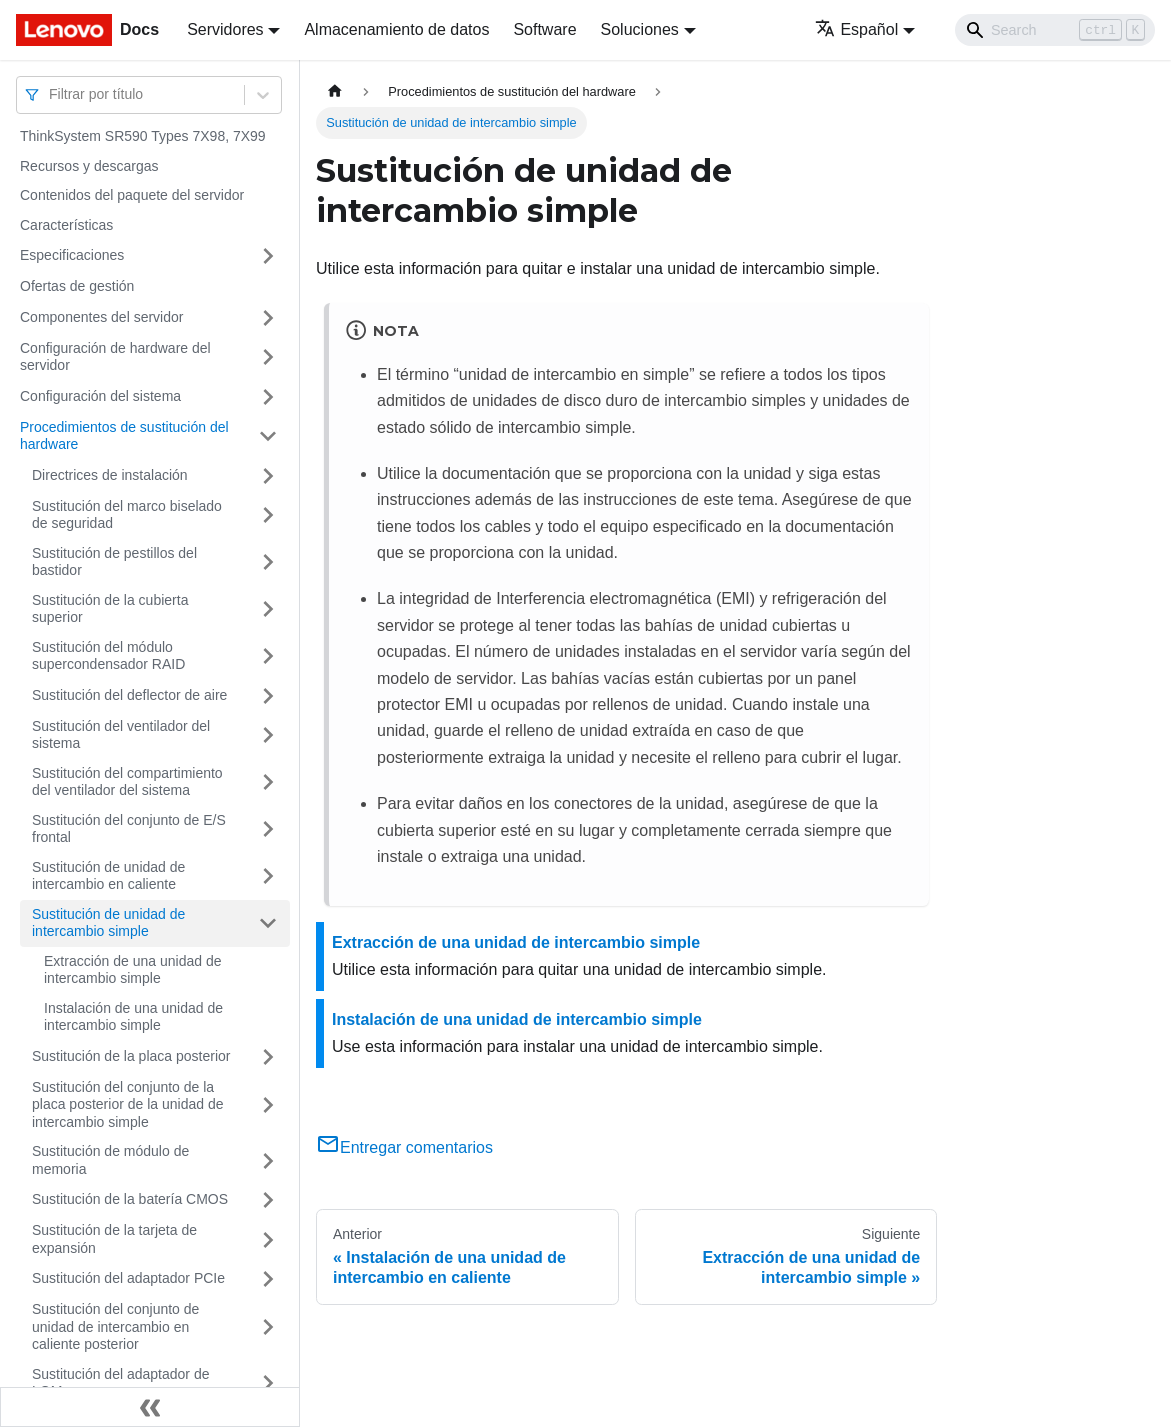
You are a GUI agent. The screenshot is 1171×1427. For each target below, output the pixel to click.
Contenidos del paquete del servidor (132, 195)
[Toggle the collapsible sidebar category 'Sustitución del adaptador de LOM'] (268, 1383)
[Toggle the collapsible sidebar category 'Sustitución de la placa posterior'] (268, 1057)
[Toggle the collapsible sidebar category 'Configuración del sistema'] (268, 397)
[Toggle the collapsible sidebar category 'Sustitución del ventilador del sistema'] (268, 735)
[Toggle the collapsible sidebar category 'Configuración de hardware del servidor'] (268, 357)
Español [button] (856, 29)
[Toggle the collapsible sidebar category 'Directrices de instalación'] (268, 476)
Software (544, 29)
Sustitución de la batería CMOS (130, 1199)
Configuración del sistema (100, 396)
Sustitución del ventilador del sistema (121, 735)
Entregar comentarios (404, 1147)
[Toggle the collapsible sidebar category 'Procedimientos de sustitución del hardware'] (268, 436)
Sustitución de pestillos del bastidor (114, 562)
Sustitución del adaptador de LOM (120, 1383)
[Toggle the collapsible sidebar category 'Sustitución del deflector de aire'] (268, 696)
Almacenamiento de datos (396, 29)
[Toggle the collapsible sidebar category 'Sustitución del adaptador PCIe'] (268, 1279)
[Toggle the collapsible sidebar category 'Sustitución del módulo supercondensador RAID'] (268, 656)
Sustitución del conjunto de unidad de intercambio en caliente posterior (115, 1326)
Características (66, 225)
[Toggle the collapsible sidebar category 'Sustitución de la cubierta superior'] (268, 609)
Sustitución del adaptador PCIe (128, 1278)
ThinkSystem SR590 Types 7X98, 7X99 (143, 136)
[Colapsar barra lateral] (150, 1407)
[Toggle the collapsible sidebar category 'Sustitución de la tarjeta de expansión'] (268, 1239)
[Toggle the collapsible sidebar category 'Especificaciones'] (268, 256)
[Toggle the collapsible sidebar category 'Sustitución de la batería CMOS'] (268, 1200)
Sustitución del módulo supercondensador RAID (108, 656)
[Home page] (335, 91)
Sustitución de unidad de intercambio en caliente (108, 876)
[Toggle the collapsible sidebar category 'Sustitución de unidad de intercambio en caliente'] (268, 876)
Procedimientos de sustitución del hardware (124, 436)
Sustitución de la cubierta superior (110, 609)
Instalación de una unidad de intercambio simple (133, 1017)
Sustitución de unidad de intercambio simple (108, 923)
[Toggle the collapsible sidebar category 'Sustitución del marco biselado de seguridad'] (268, 515)
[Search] (1055, 30)
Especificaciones (72, 255)
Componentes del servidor (101, 317)
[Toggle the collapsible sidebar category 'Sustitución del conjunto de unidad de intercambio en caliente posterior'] (268, 1327)
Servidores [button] (225, 29)
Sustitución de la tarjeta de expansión (114, 1239)
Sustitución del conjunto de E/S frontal (129, 829)
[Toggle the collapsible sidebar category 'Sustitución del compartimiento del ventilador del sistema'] (268, 782)
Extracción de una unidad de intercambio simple (132, 970)
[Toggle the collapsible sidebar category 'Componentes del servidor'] (268, 318)
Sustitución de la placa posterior (131, 1056)
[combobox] (51, 94)
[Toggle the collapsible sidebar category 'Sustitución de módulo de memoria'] (268, 1160)
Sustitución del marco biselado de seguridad (127, 515)
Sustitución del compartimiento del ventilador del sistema (127, 782)
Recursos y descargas (89, 166)
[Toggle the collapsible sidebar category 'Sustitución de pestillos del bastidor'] (268, 562)
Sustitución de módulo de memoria (110, 1160)
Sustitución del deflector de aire (129, 695)
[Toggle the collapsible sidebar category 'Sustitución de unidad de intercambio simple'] (268, 923)
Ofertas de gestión (77, 286)
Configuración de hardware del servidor (115, 357)
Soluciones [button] (640, 29)
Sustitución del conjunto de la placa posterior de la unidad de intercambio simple (127, 1104)
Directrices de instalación (110, 475)
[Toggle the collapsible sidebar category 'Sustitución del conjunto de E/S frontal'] (268, 829)
